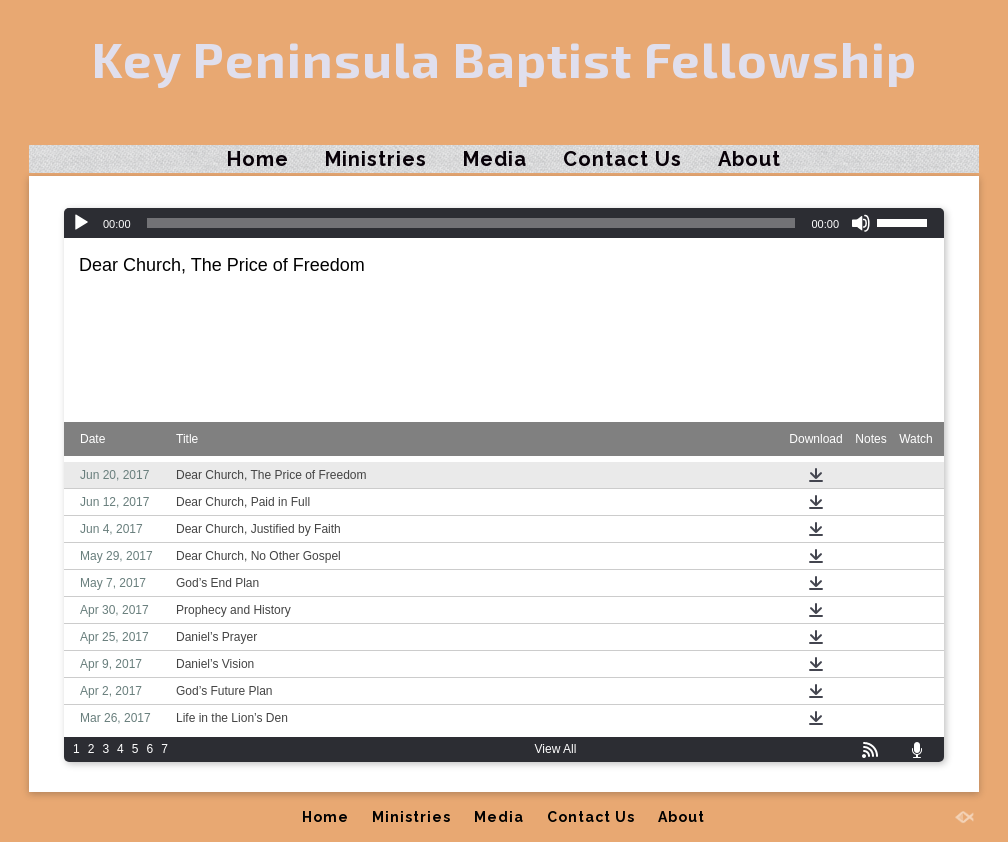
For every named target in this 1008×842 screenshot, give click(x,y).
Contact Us (622, 159)
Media (495, 159)
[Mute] (861, 223)
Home (258, 159)
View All (556, 749)
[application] (504, 223)
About (749, 159)
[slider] (471, 223)
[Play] (81, 223)
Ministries (376, 159)
